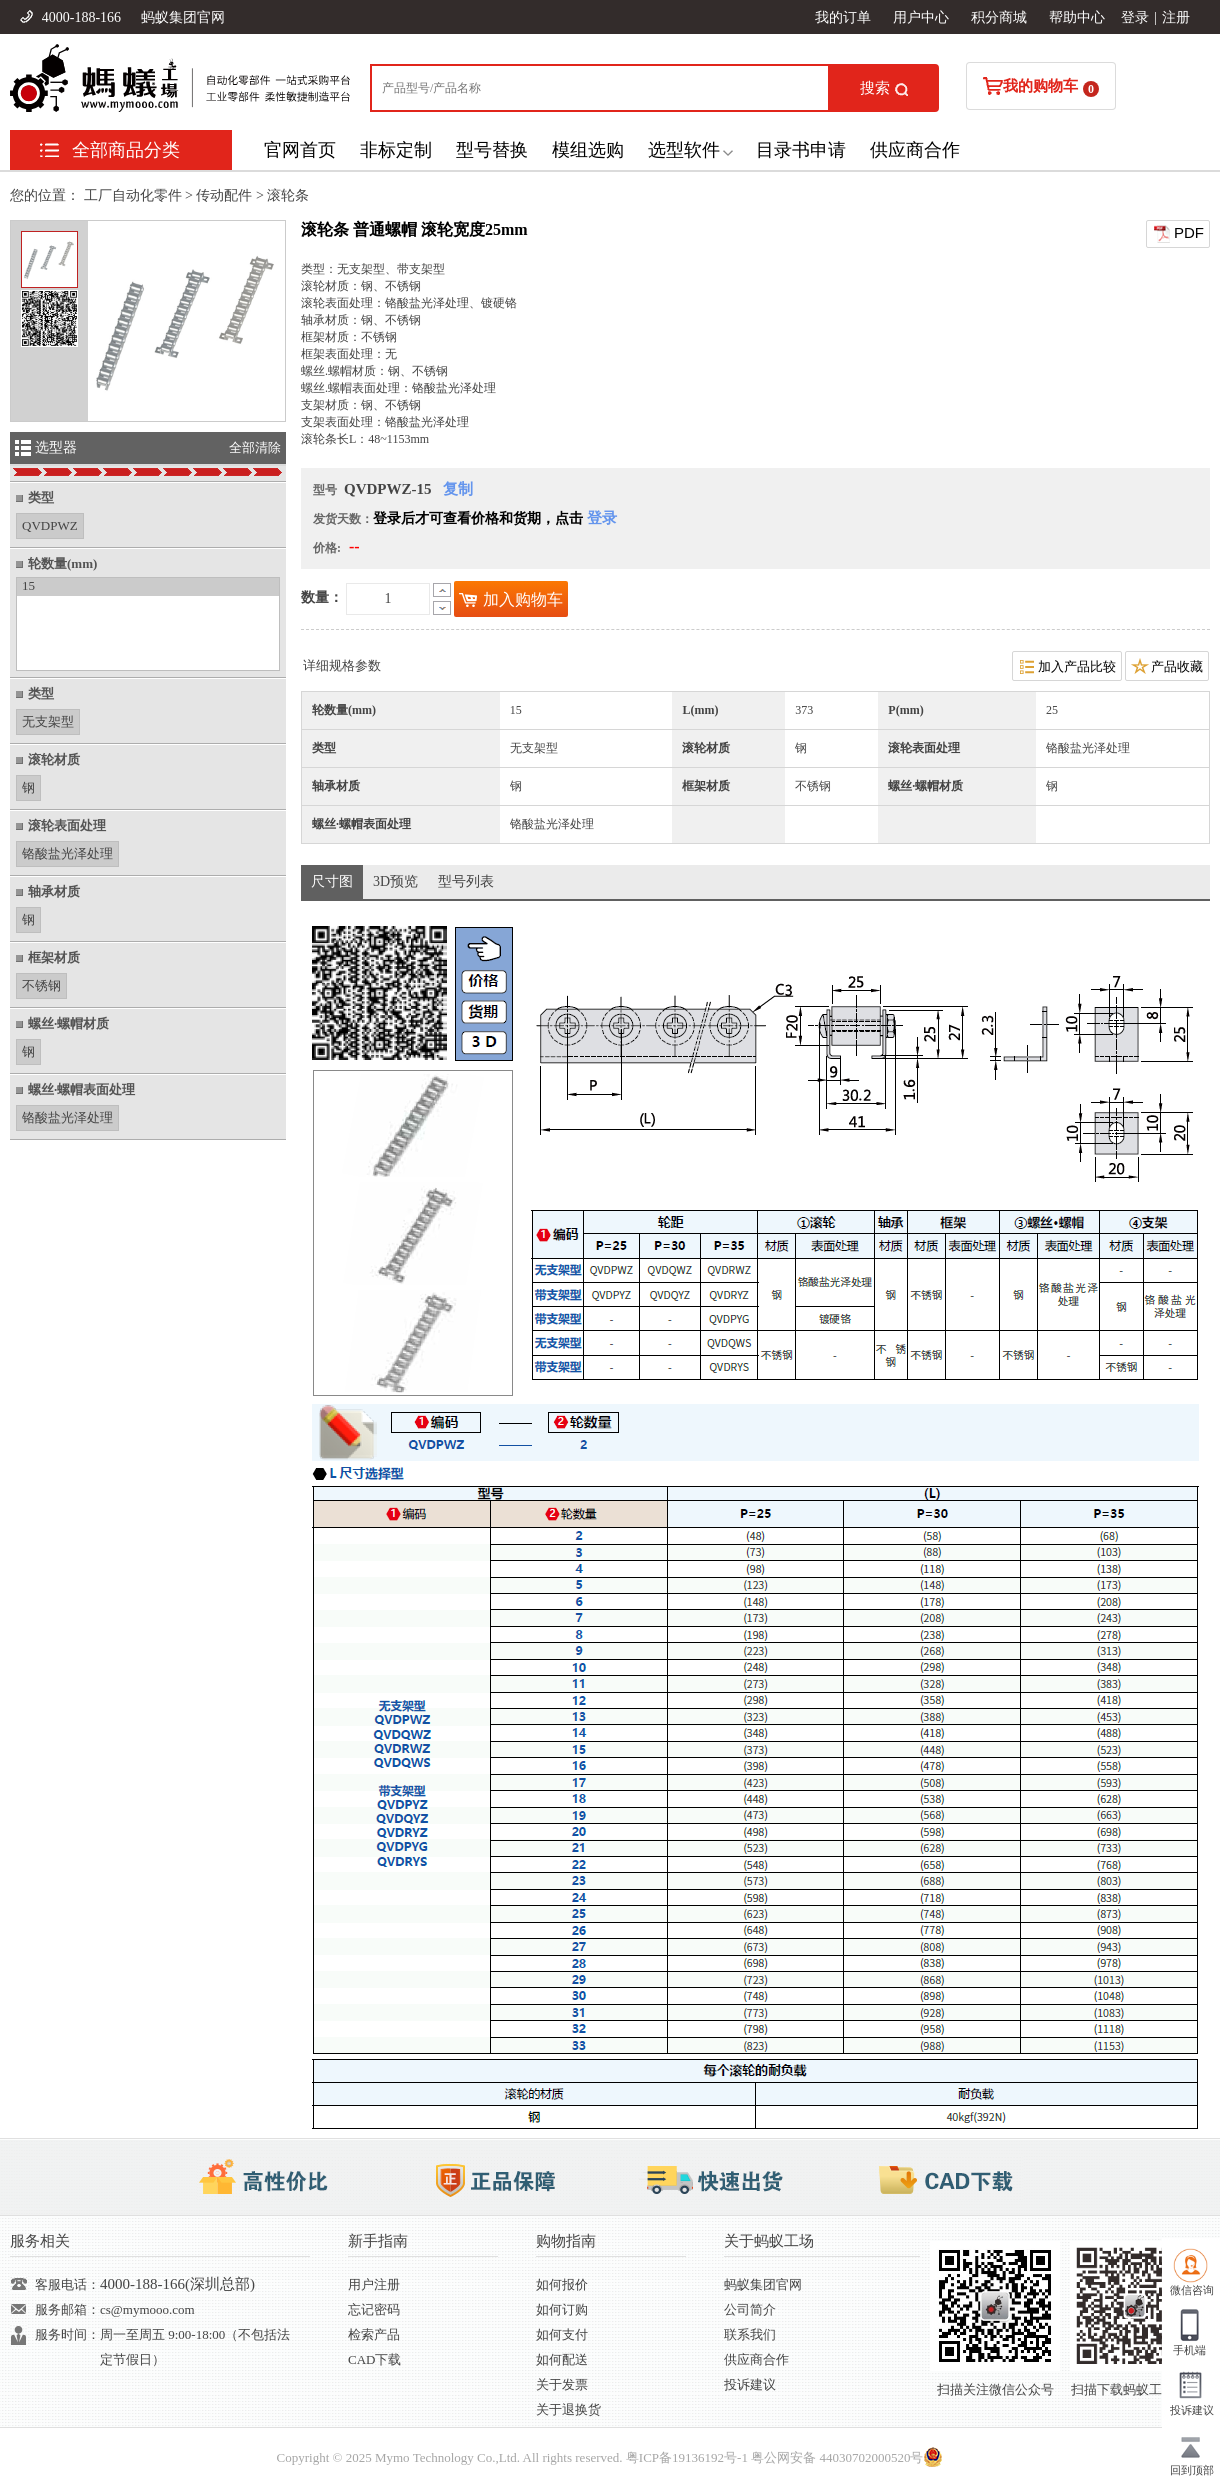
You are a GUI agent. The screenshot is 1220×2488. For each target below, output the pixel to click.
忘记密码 (374, 2309)
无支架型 (48, 719)
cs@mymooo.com (147, 2309)
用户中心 (921, 17)
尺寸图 (332, 881)
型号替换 (492, 150)
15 (28, 585)
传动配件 (224, 195)
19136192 (698, 2457)
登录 (1135, 17)
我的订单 (843, 17)
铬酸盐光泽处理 (67, 851)
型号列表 (466, 881)
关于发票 (562, 2384)
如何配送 (562, 2359)
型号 (325, 490)
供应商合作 (915, 150)
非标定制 (396, 150)
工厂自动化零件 (133, 195)
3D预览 (395, 881)
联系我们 (750, 2334)
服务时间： (67, 2334)
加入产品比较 (1067, 666)
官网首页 (300, 150)
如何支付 (562, 2334)
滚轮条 (288, 195)
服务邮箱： (67, 2309)
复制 (458, 489)
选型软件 (684, 150)
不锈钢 (41, 983)
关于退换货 (568, 2409)
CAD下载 (374, 2359)
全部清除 (255, 447)
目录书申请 (801, 150)
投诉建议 (750, 2384)
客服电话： (67, 2284)
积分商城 (999, 17)
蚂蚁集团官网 (183, 17)
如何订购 (562, 2309)
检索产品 (374, 2334)
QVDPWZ (50, 523)
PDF (1178, 234)
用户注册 (374, 2284)
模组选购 (588, 150)
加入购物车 (511, 599)
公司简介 (750, 2309)
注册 (1176, 17)
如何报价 (562, 2284)
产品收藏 (1167, 666)
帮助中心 (1077, 17)
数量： (322, 597)
